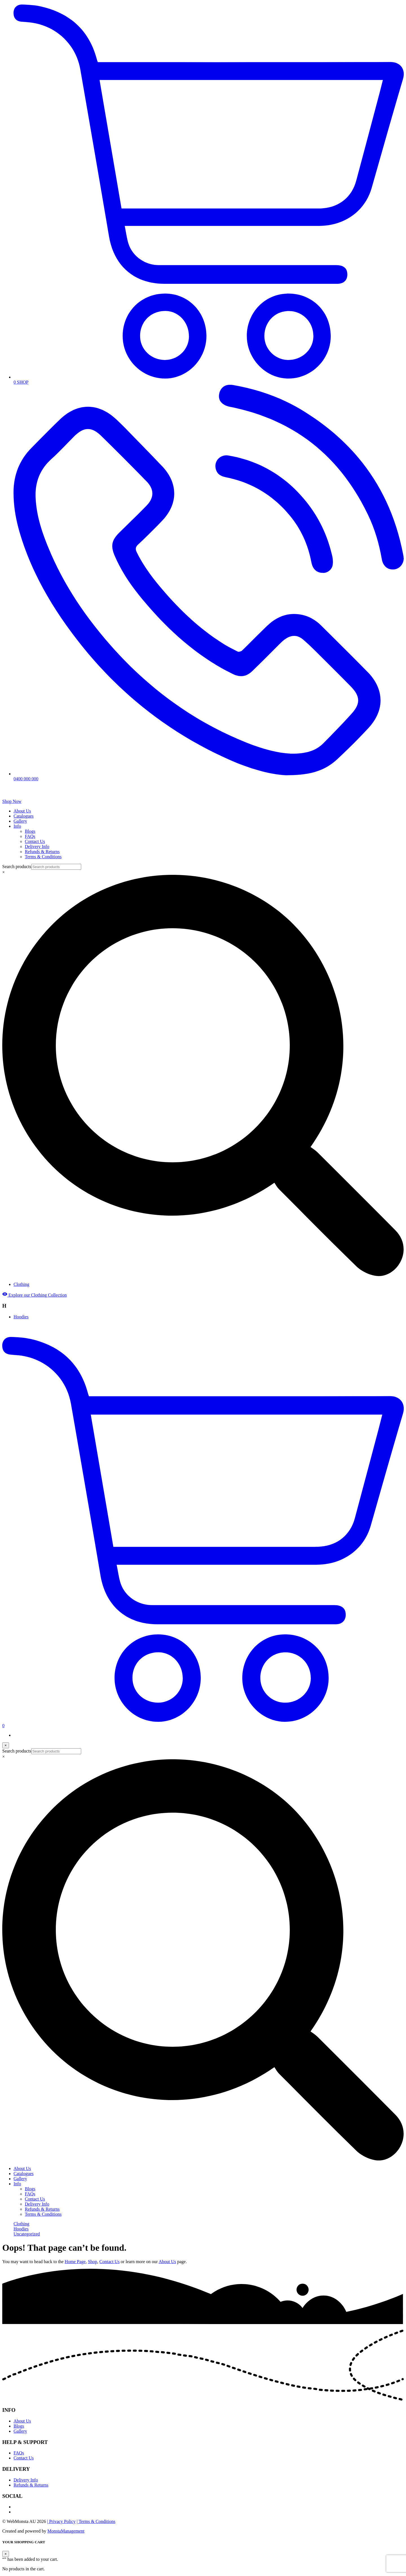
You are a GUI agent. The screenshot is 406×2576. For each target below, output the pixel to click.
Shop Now (11, 801)
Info (17, 826)
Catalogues (24, 816)
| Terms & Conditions (96, 2521)
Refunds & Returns (42, 851)
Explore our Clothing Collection (34, 1295)
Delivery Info (37, 846)
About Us (22, 811)
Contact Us (35, 841)
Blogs (30, 831)
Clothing (21, 1284)
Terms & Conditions (43, 856)
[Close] (5, 1745)
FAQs (30, 836)
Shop (92, 2261)
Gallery (20, 821)
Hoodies (21, 1316)
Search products (16, 866)
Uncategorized (27, 2234)
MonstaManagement (66, 2531)
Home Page (75, 2261)
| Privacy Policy (61, 2521)
